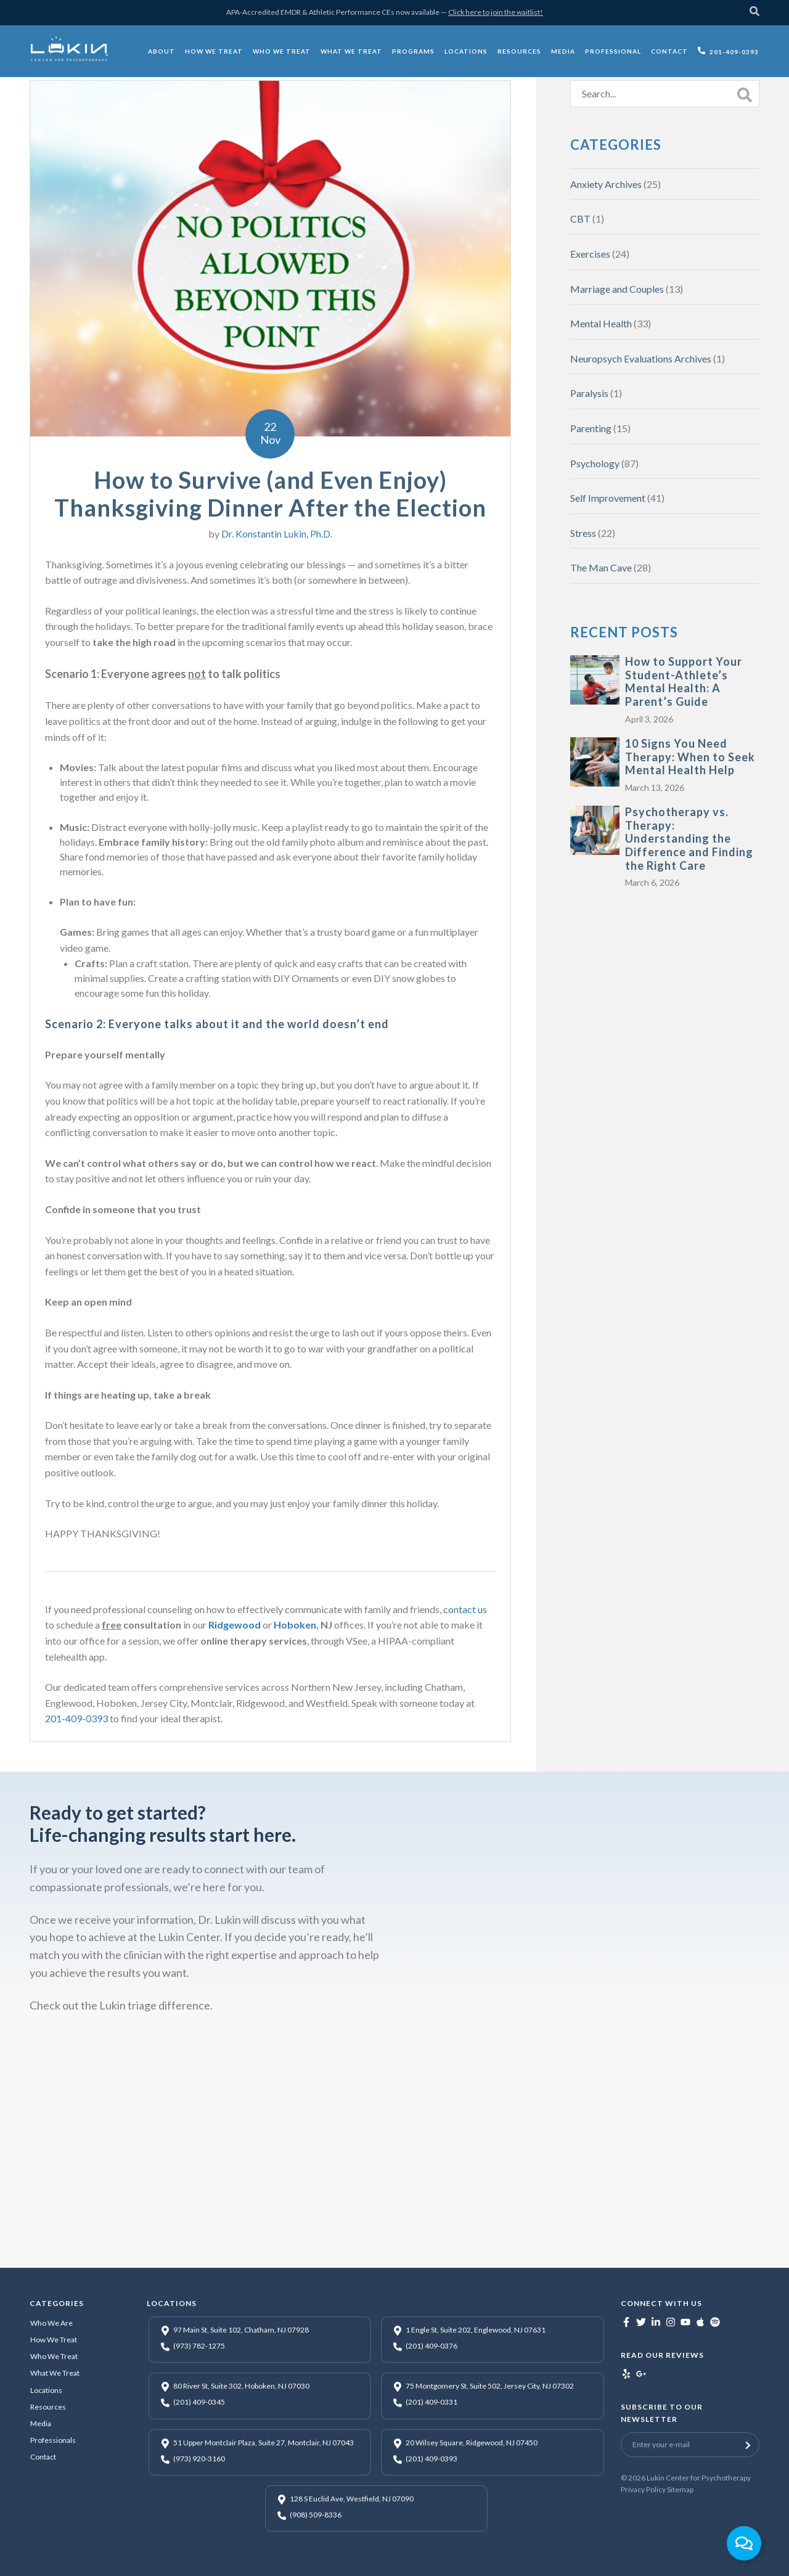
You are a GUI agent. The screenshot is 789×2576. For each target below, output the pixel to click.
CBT (580, 218)
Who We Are (51, 2323)
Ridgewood (234, 1624)
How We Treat (53, 2339)
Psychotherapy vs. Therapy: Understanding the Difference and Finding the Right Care (689, 838)
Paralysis (589, 393)
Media (40, 2423)
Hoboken (295, 1624)
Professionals (53, 2440)
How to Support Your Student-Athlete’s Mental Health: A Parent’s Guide (683, 681)
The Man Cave (601, 567)
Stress (583, 533)
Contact (43, 2456)
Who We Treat (54, 2356)
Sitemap (680, 2489)
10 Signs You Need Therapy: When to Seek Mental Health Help (690, 757)
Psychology (594, 463)
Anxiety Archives (606, 184)
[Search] (754, 13)
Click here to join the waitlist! (495, 12)
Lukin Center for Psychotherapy (699, 2477)
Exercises (590, 254)
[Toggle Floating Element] (744, 2543)
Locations (46, 2390)
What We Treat (55, 2373)
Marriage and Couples (617, 289)
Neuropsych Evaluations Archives (640, 358)
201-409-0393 (76, 1718)
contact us (465, 1609)
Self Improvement (607, 498)
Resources (48, 2406)
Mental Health (601, 323)
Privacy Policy (643, 2489)
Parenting (590, 428)
